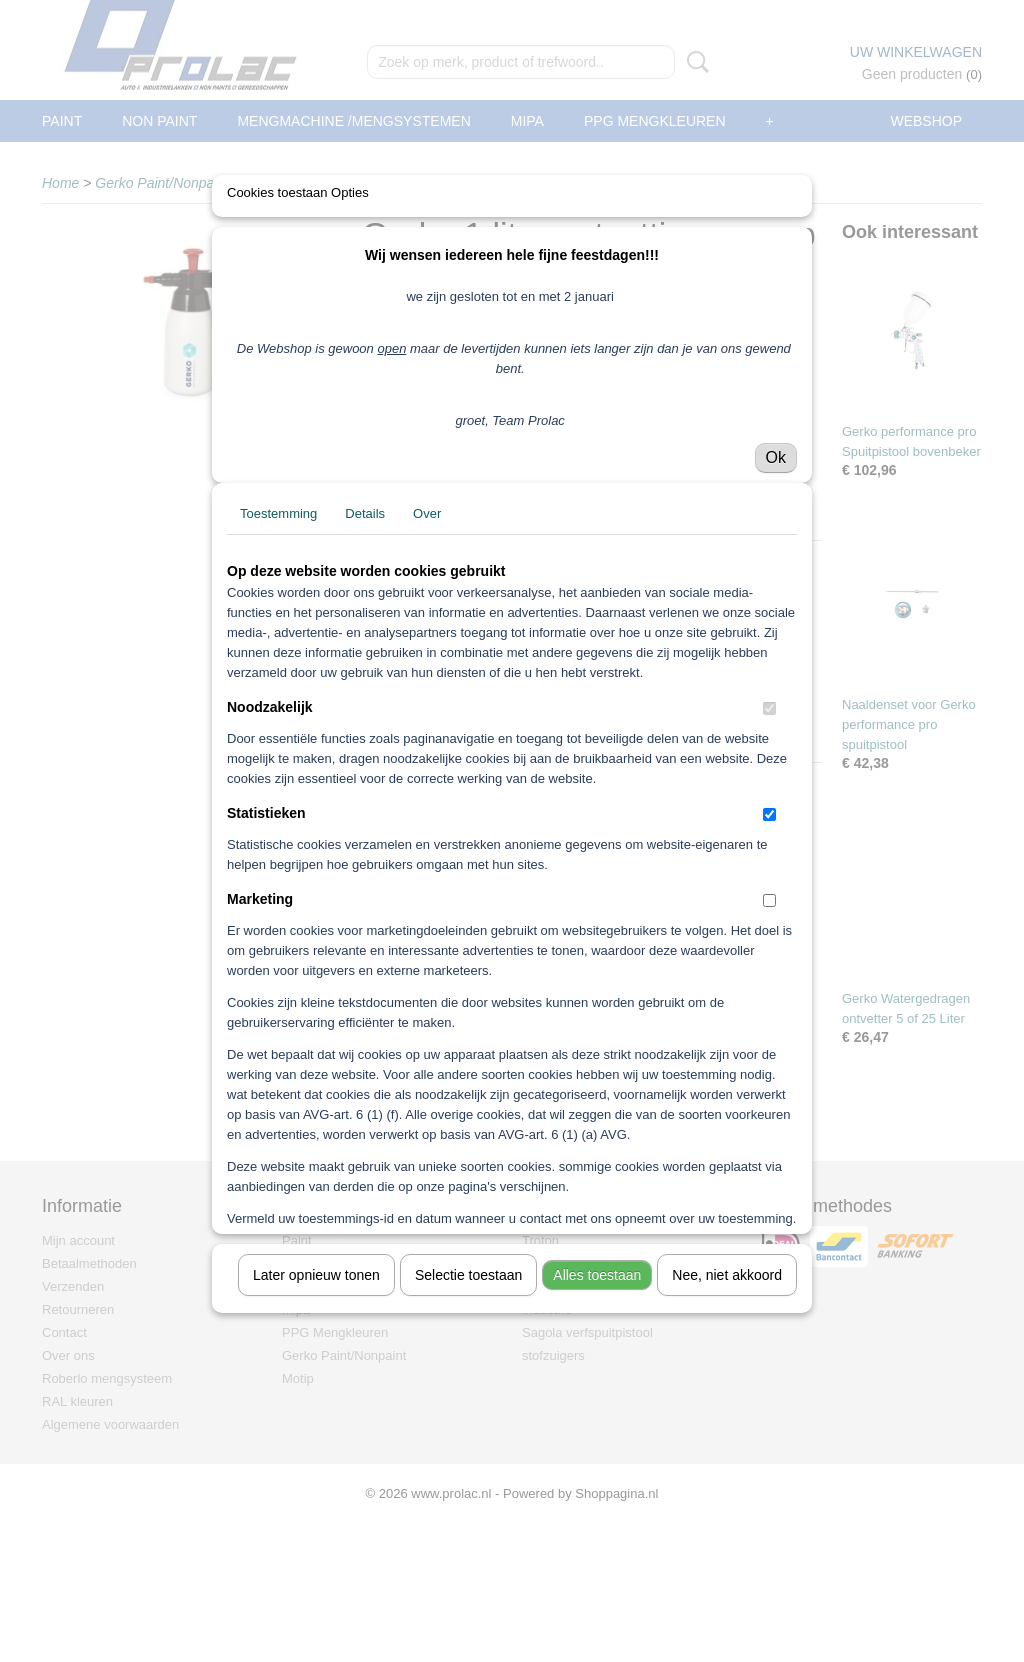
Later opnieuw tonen (316, 1432)
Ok (776, 614)
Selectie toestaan (468, 1432)
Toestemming (278, 670)
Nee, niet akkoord (727, 1432)
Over (427, 670)
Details (365, 670)
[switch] (769, 865)
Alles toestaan (597, 1432)
